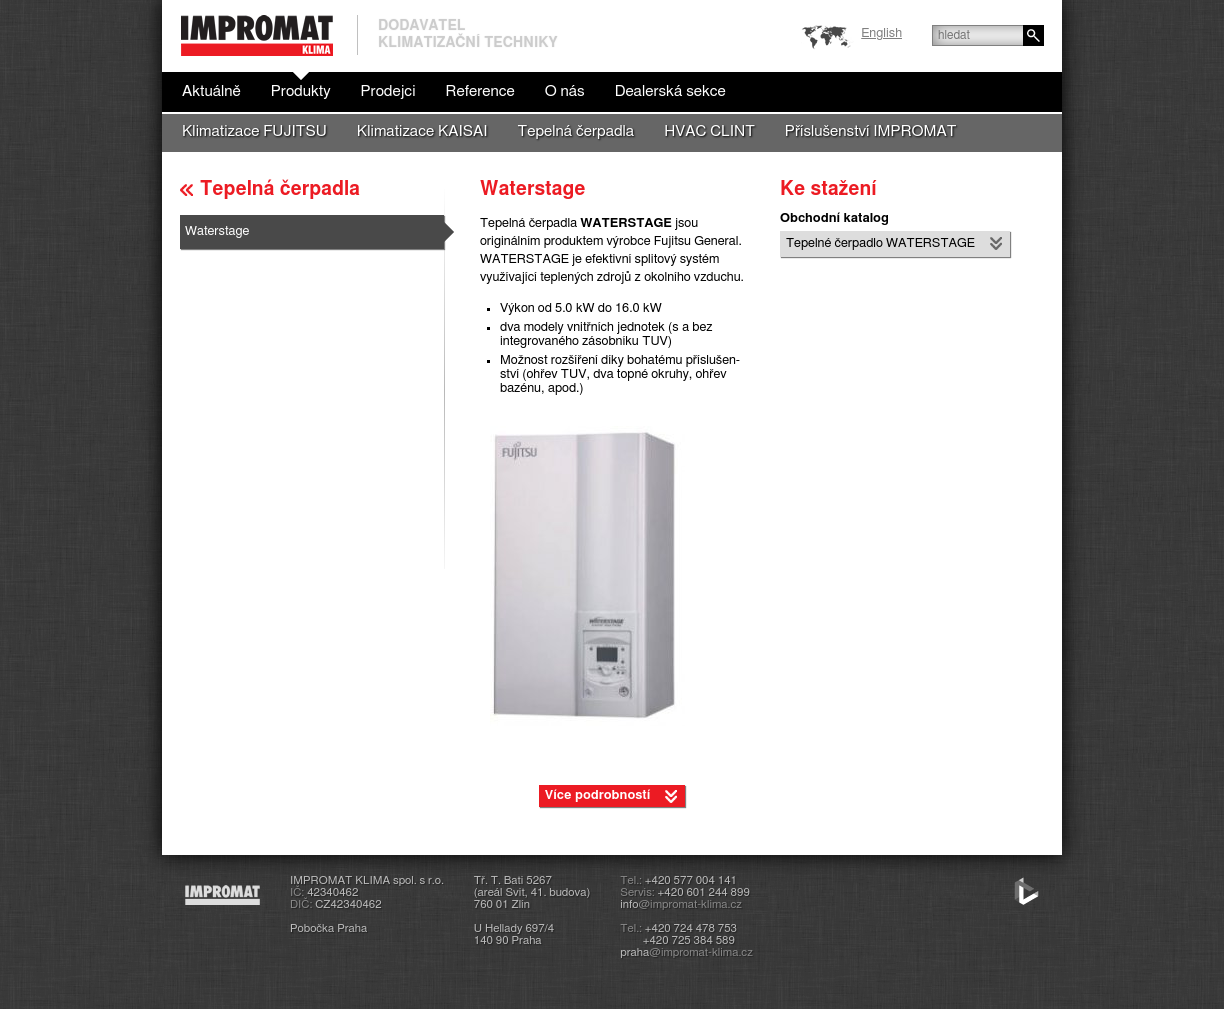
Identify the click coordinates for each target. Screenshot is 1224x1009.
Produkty (301, 91)
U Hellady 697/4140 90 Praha (514, 934)
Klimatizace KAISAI (422, 131)
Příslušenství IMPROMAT (871, 131)
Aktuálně (211, 91)
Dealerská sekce (670, 91)
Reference (480, 91)
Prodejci (387, 91)
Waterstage (217, 231)
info (681, 904)
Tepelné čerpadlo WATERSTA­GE (880, 243)
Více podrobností (598, 795)
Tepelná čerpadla (576, 131)
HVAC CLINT (709, 131)
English (881, 33)
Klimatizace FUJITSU (254, 131)
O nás (565, 91)
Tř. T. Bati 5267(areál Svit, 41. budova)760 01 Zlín (532, 892)
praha (686, 952)
